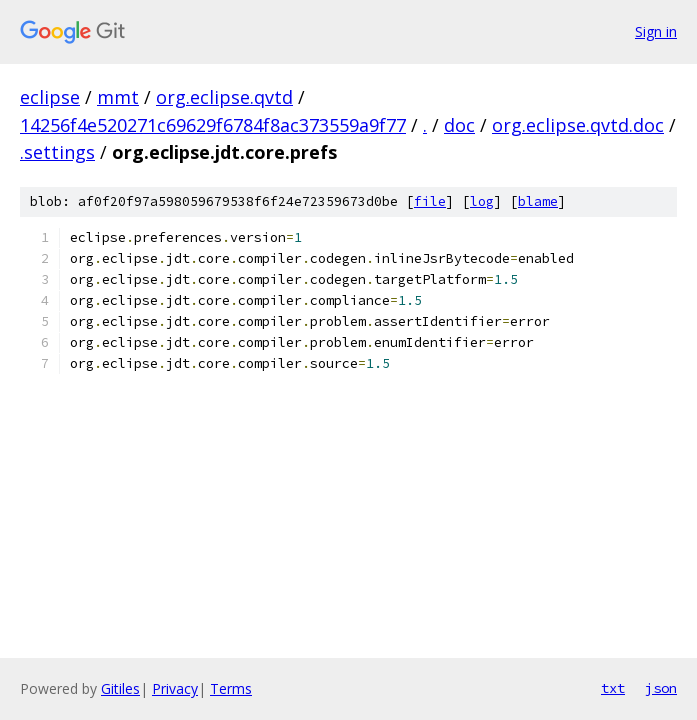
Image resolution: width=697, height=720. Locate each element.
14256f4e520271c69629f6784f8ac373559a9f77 (213, 125)
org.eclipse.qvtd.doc (578, 125)
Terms (231, 688)
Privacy (175, 688)
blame (538, 201)
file (430, 201)
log (482, 201)
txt (613, 688)
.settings (57, 152)
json (661, 688)
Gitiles (120, 688)
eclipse (50, 97)
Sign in (656, 31)
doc (459, 125)
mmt (118, 97)
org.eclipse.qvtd (224, 97)
